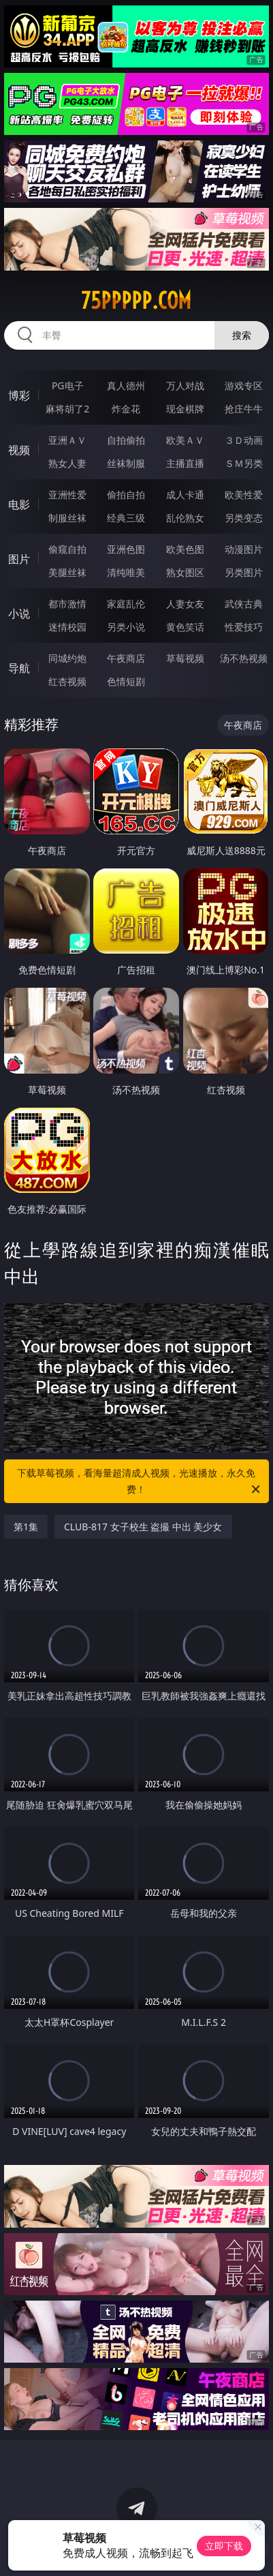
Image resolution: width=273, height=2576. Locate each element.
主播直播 (185, 463)
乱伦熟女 (185, 517)
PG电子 (68, 385)
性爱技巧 (244, 626)
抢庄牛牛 (244, 408)
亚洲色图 (126, 549)
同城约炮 (67, 658)
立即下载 (224, 2545)
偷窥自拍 (67, 549)
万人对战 (185, 385)
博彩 (19, 395)
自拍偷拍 (126, 440)
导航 (19, 668)
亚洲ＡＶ (67, 440)
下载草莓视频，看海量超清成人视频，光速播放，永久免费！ (139, 1482)
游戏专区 (244, 385)
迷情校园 (67, 626)
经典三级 (126, 517)
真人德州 (126, 385)
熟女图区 (185, 572)
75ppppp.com (136, 300)
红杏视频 (67, 681)
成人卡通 (185, 494)
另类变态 (244, 517)
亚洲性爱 (67, 494)
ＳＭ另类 (244, 463)
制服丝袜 (67, 517)
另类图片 (244, 572)
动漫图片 (244, 549)
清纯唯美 (126, 572)
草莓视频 (185, 658)
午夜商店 (126, 658)
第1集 (26, 1526)
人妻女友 (185, 603)
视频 (19, 449)
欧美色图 (185, 549)
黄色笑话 (185, 626)
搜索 (241, 335)
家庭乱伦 (126, 603)
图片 (19, 558)
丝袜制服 (126, 463)
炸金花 (126, 408)
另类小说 (126, 626)
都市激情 (67, 603)
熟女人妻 (67, 463)
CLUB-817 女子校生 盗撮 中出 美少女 (143, 1526)
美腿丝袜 (67, 572)
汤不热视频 (244, 658)
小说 (19, 613)
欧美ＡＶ (185, 440)
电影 (19, 504)
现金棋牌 (185, 408)
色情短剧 (126, 681)
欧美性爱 (244, 494)
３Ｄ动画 (244, 440)
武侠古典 (244, 603)
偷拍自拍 (126, 494)
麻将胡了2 (67, 408)
